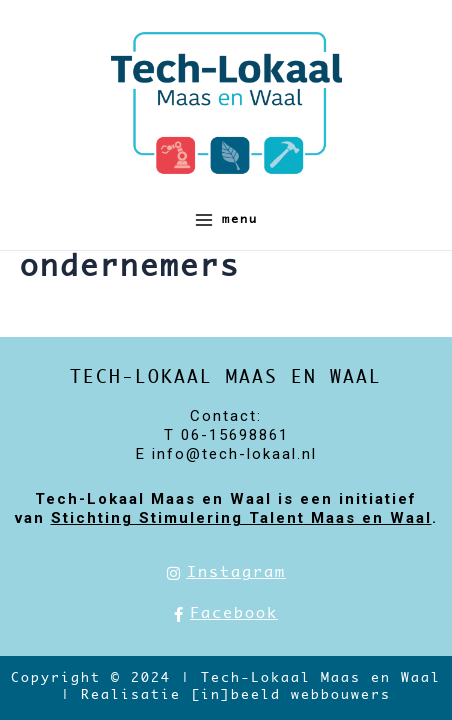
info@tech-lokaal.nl (234, 454)
